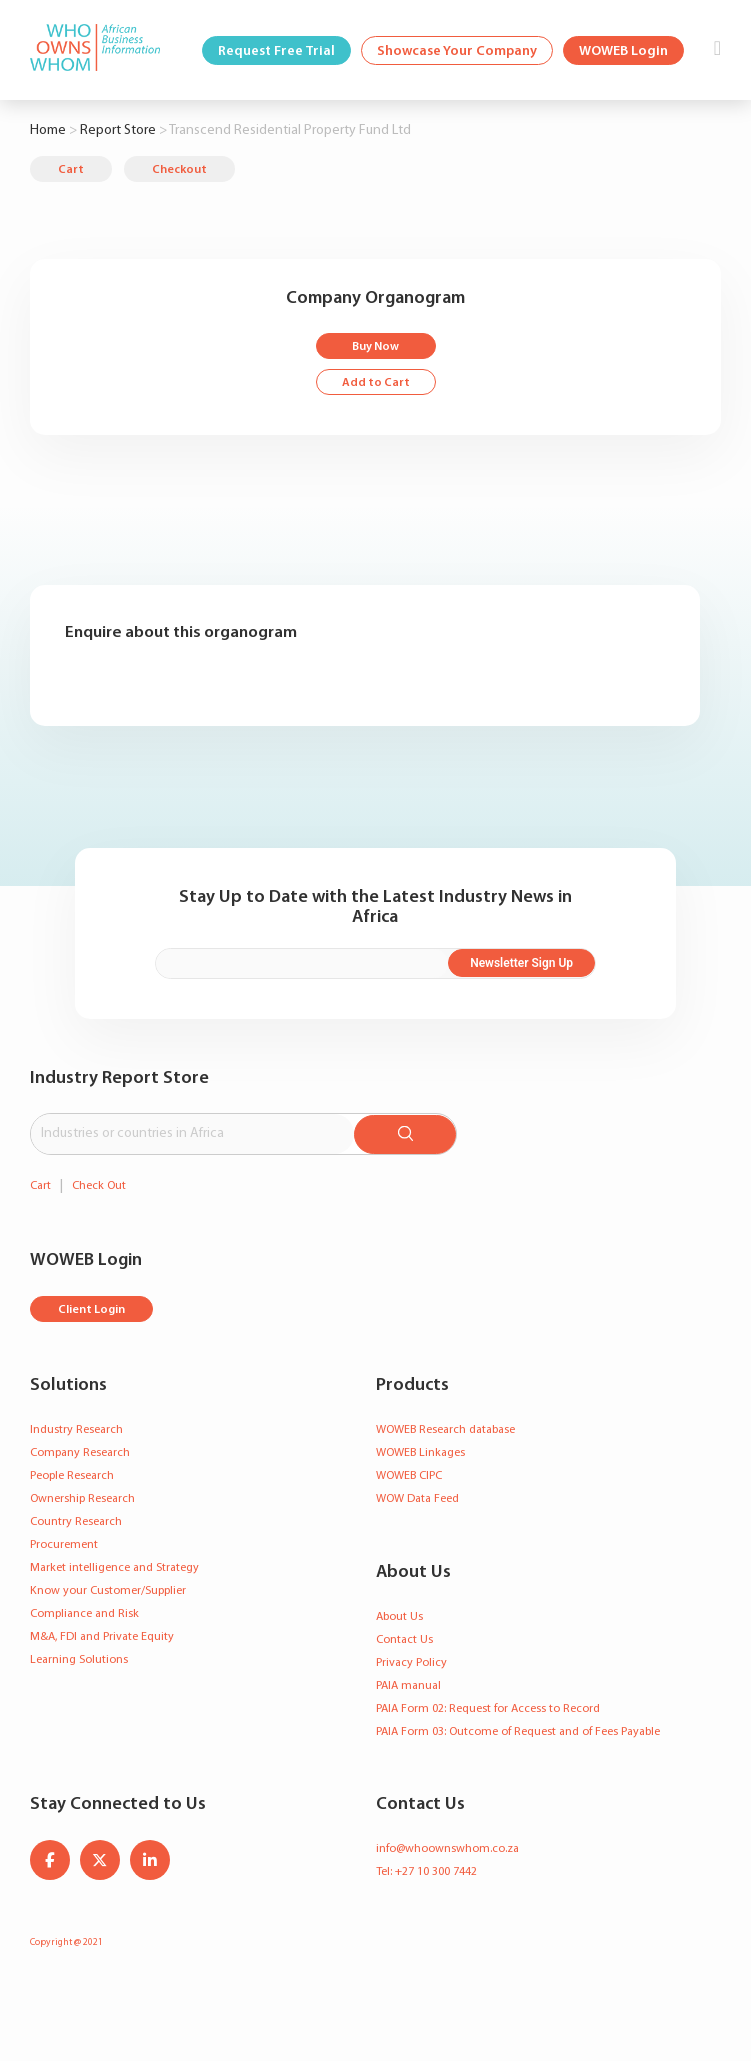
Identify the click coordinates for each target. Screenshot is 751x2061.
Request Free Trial (276, 51)
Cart (71, 170)
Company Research (80, 1451)
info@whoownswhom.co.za (447, 1847)
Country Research (76, 1520)
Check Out (99, 1184)
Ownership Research (82, 1497)
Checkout (179, 170)
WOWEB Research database (445, 1428)
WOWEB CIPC (409, 1474)
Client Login (91, 1308)
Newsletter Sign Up (530, 963)
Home (48, 130)
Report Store (118, 130)
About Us (399, 1615)
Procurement (64, 1543)
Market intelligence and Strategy (114, 1566)
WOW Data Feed (417, 1497)
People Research (72, 1474)
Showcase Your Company (457, 51)
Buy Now (375, 347)
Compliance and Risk (84, 1612)
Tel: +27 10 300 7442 (426, 1870)
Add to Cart (376, 383)
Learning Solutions (79, 1658)
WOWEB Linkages (420, 1451)
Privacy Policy (411, 1661)
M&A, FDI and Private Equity (102, 1635)
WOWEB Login (623, 51)
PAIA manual (408, 1684)
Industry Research (76, 1428)
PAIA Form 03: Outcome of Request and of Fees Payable (518, 1730)
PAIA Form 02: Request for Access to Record (488, 1707)
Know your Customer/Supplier (108, 1589)
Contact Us (404, 1638)
